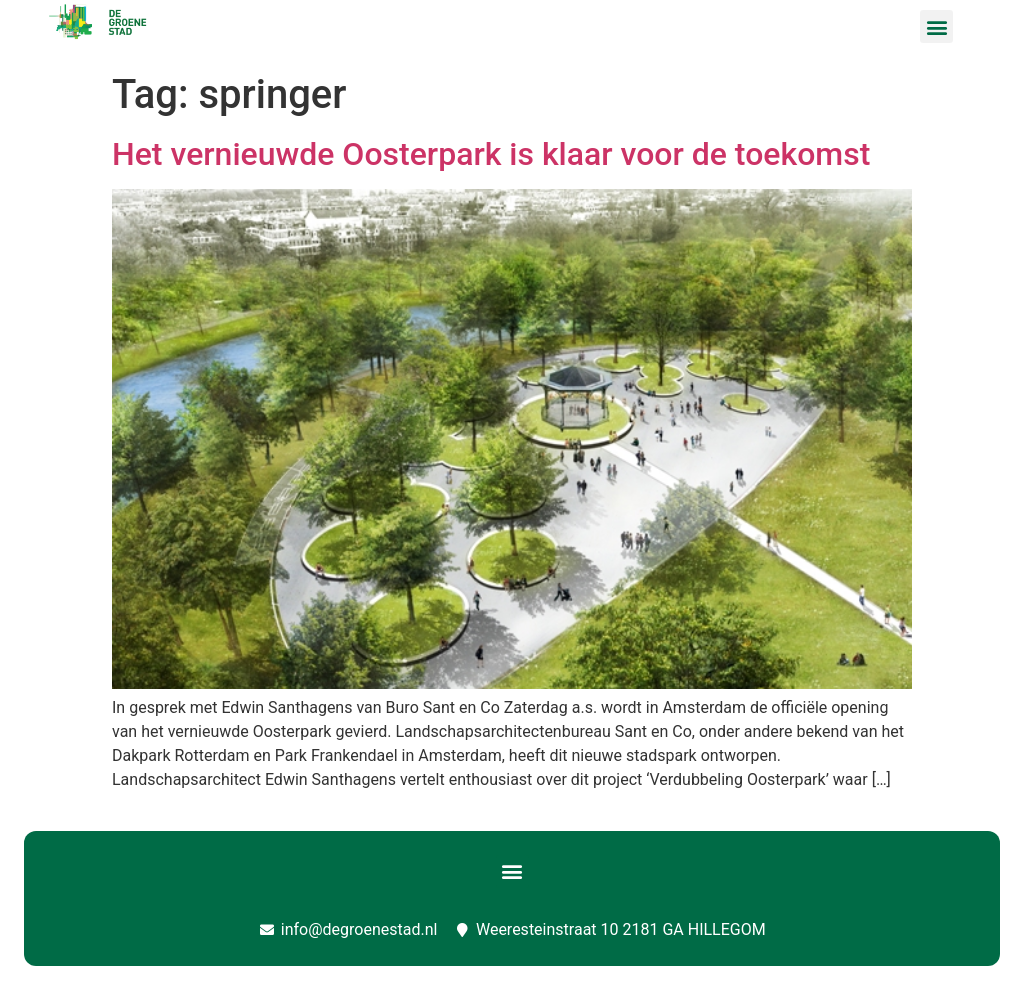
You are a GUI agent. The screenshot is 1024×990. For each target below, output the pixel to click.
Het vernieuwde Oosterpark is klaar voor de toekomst (491, 154)
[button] (936, 26)
